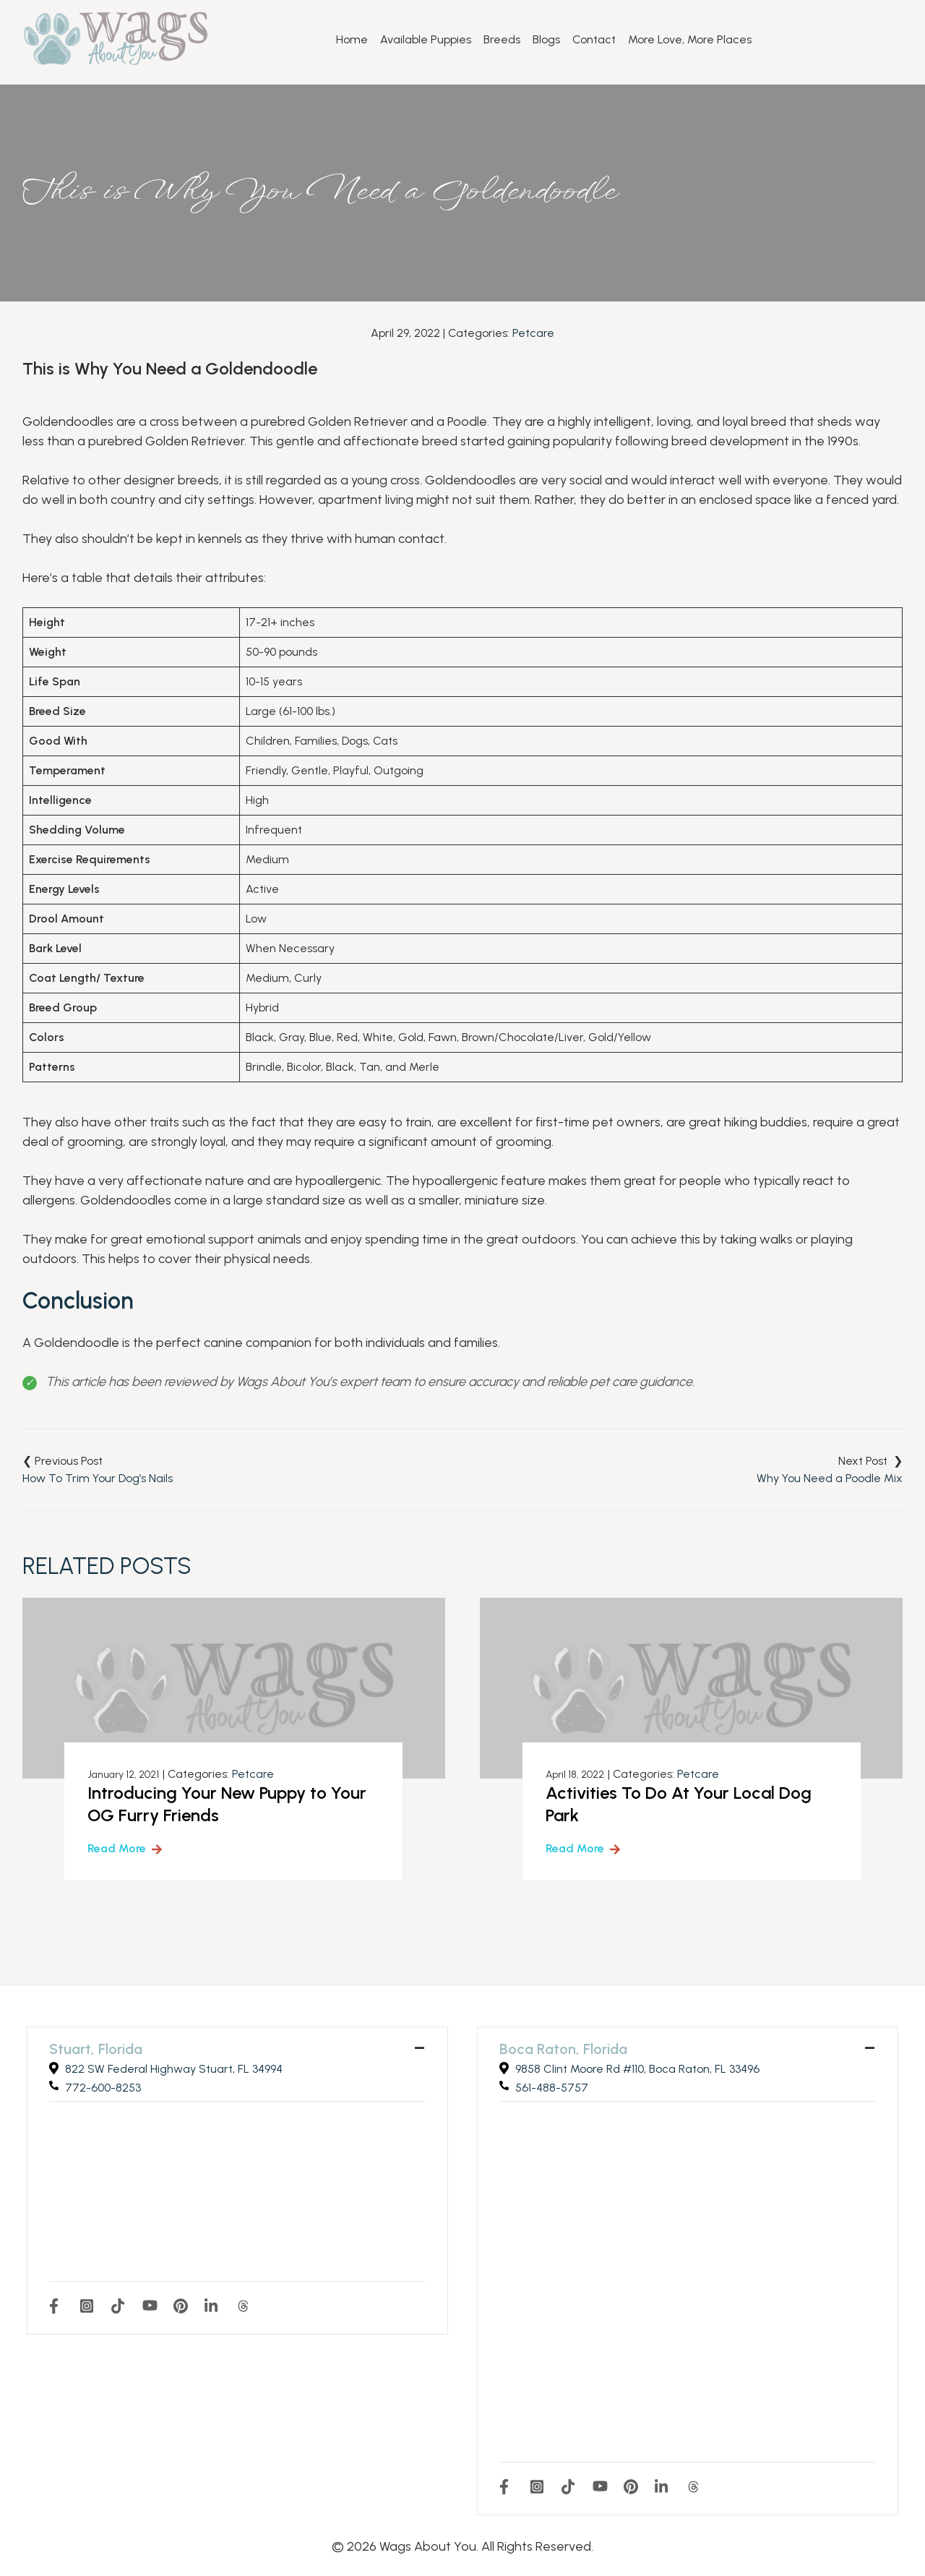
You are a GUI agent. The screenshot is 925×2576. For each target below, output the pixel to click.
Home (352, 40)
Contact (594, 40)
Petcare (533, 333)
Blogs (546, 40)
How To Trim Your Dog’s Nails (97, 1478)
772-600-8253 (103, 2087)
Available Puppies (425, 40)
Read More (116, 1848)
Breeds (501, 40)
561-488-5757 (551, 2087)
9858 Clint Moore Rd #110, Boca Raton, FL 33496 (637, 2069)
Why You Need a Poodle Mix (830, 1478)
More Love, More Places (690, 40)
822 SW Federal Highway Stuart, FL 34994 (174, 2069)
